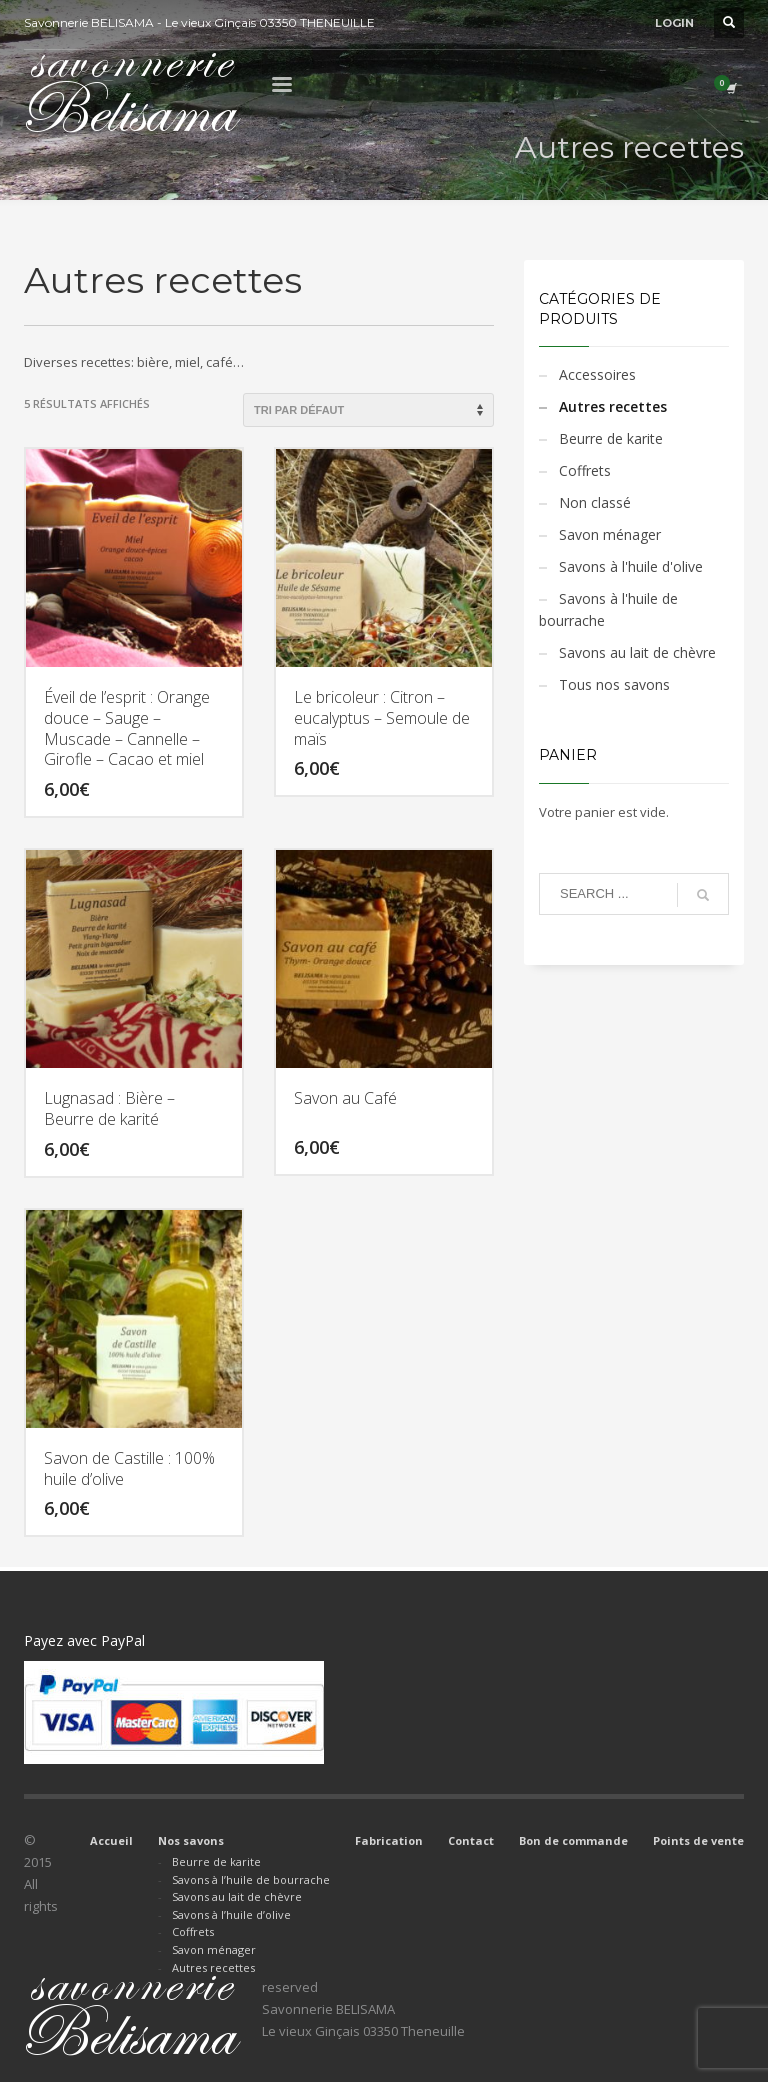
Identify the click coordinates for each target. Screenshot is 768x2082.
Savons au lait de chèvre (637, 652)
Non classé (595, 502)
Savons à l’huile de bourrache (251, 1879)
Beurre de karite (611, 438)
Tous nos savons (614, 684)
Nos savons (191, 1840)
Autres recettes (613, 406)
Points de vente (698, 1840)
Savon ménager (610, 534)
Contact (471, 1840)
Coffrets (585, 470)
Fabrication (389, 1840)
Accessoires (597, 374)
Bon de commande (573, 1840)
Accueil (111, 1840)
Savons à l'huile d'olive (631, 566)
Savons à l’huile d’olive (231, 1914)
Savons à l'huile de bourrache (608, 609)
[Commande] (368, 410)
